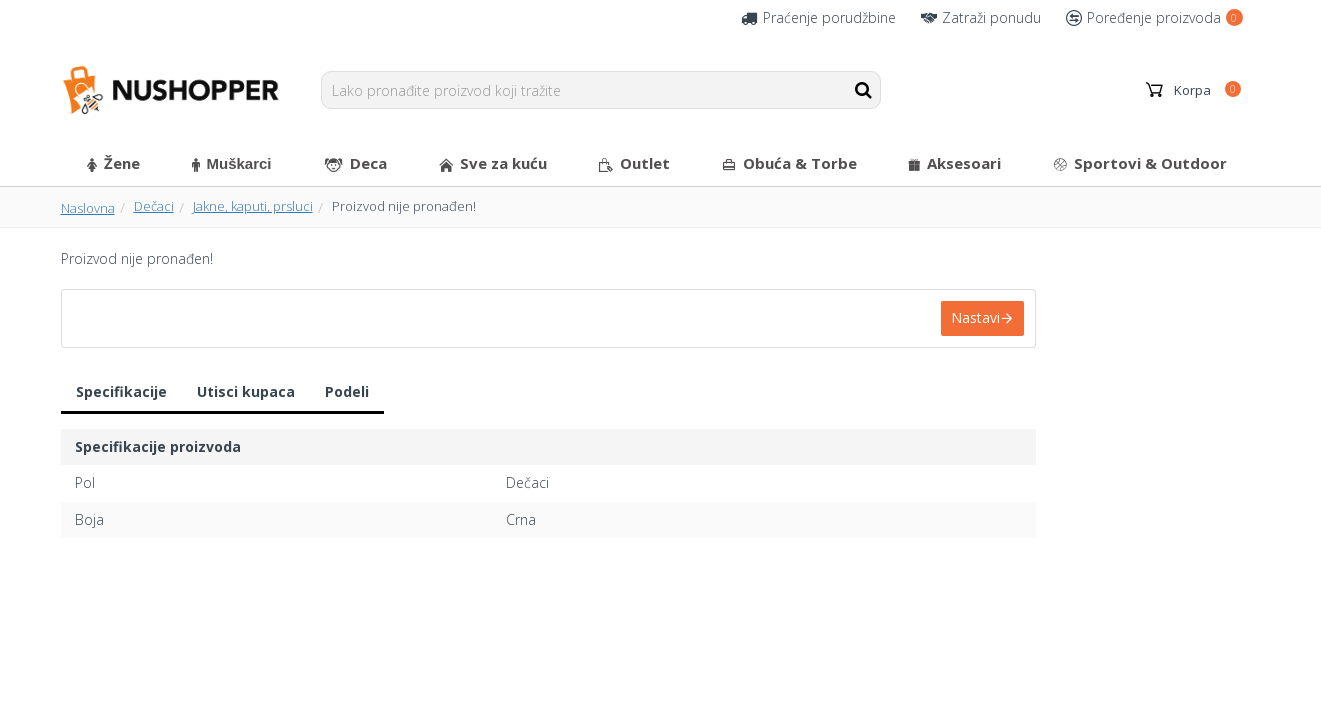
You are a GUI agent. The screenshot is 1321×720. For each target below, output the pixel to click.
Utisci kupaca (246, 391)
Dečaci (154, 206)
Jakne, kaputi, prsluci (253, 206)
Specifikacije (121, 391)
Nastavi (975, 317)
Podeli (347, 391)
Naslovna (88, 208)
